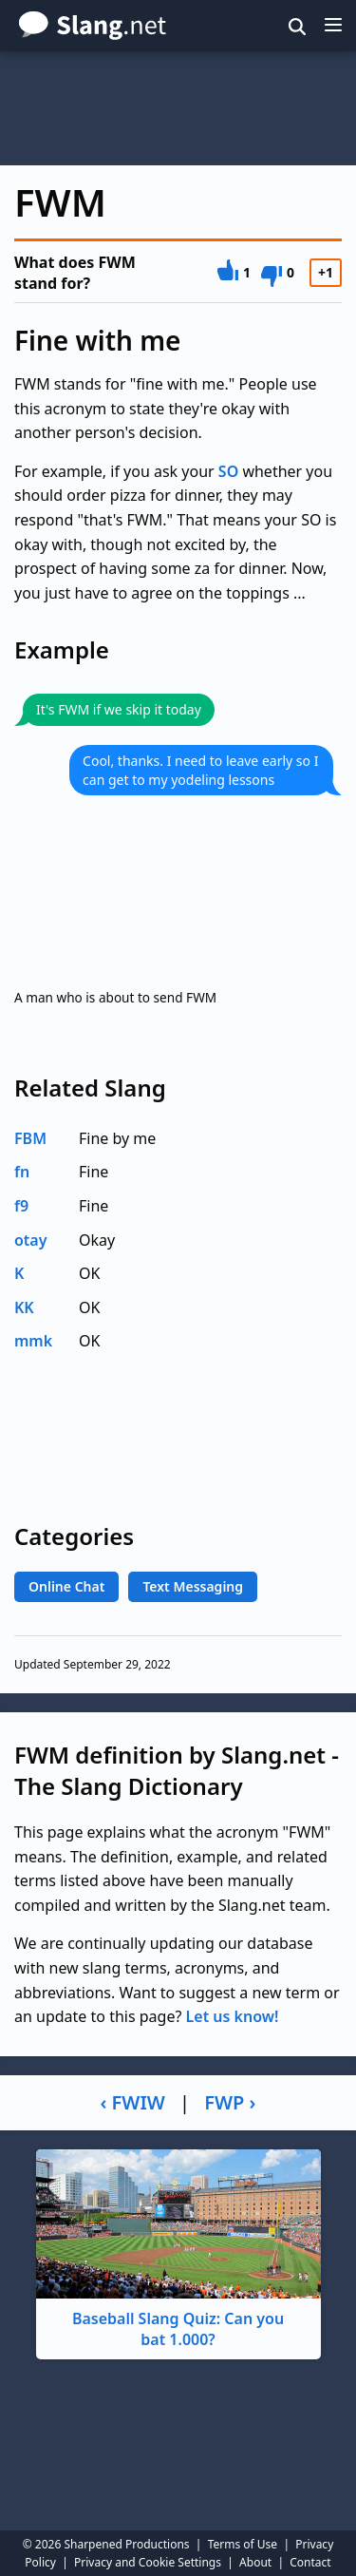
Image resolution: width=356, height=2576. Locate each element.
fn (21, 1171)
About (255, 2562)
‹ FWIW (133, 2102)
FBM (30, 1138)
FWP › (229, 2102)
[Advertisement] (178, 108)
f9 (21, 1205)
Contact (310, 2562)
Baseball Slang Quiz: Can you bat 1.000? (178, 2249)
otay (30, 1240)
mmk (33, 1340)
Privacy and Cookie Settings (147, 2562)
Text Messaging (192, 1586)
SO (228, 471)
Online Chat (66, 1586)
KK (24, 1307)
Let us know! (232, 2016)
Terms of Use (242, 2544)
